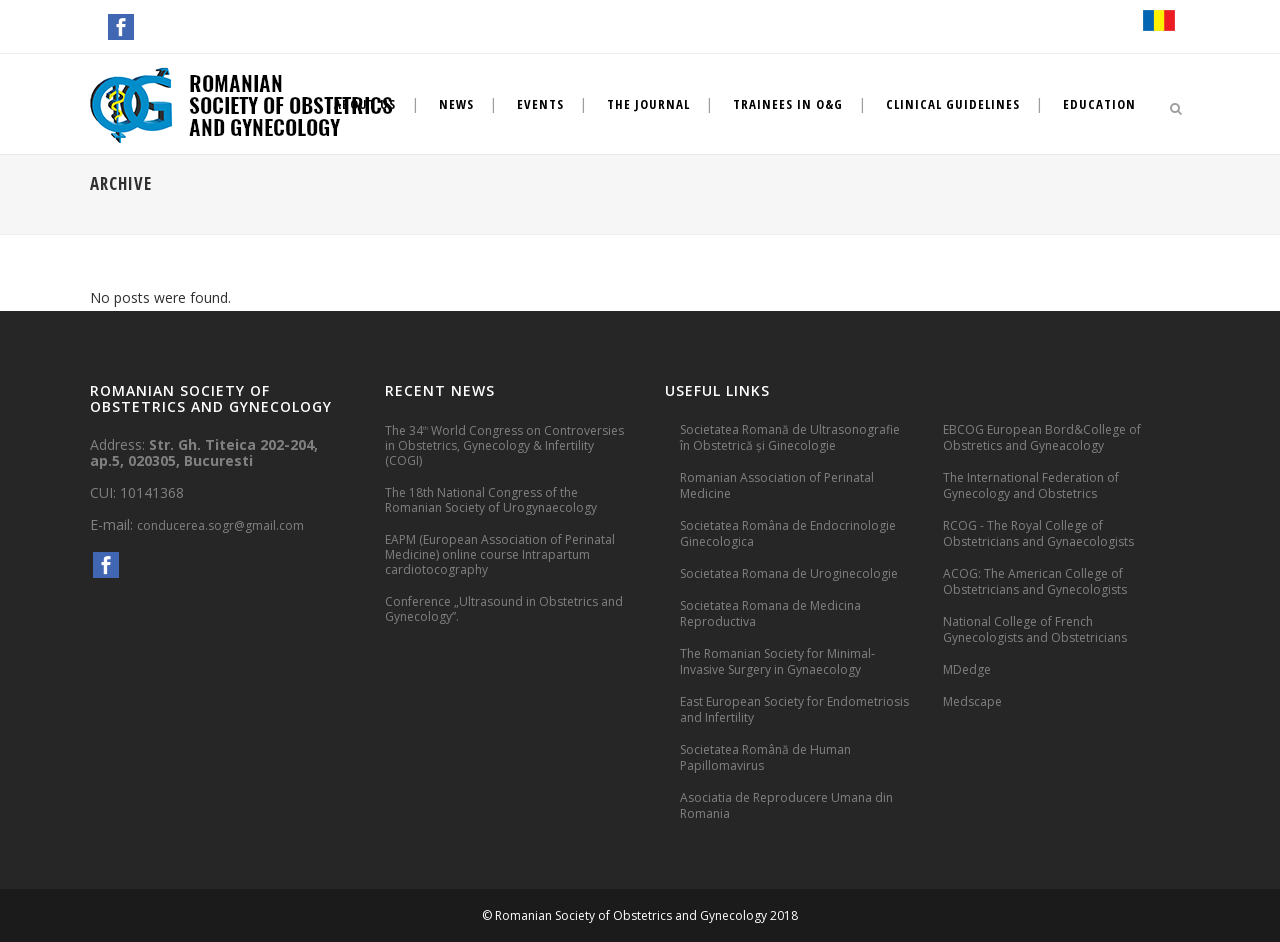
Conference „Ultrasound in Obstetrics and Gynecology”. (504, 609)
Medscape (972, 701)
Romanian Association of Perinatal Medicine (777, 485)
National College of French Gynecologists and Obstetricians (1035, 629)
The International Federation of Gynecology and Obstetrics (1031, 485)
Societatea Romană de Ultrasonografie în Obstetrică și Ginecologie (790, 437)
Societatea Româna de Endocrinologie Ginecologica (788, 533)
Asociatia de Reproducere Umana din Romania (786, 805)
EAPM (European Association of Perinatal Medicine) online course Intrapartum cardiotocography (500, 554)
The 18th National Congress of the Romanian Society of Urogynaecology (491, 500)
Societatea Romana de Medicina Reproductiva (770, 613)
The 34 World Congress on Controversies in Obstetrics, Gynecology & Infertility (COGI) (504, 445)
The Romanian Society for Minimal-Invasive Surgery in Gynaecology (777, 661)
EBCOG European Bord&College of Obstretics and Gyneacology (1042, 437)
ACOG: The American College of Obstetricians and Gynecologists (1035, 581)
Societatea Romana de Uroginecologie (789, 573)
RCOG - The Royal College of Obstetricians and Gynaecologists (1038, 533)
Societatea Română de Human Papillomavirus (765, 757)
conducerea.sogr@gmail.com (220, 525)
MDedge (967, 669)
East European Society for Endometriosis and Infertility (794, 709)
